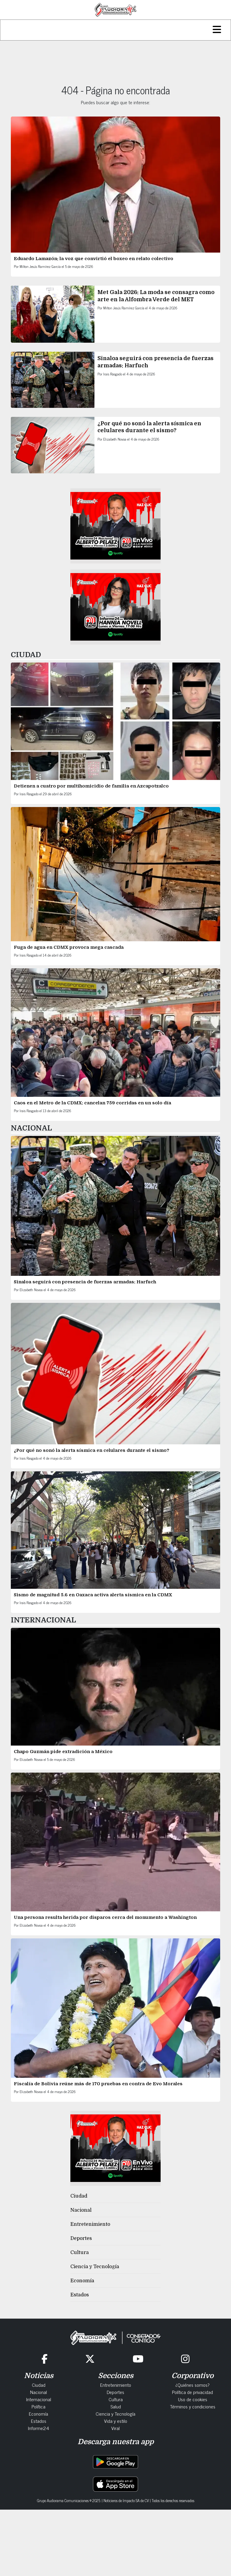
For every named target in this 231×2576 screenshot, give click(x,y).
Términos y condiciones (192, 2406)
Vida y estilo (115, 2421)
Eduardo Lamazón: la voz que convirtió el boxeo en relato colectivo (93, 258)
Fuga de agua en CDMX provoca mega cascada (69, 947)
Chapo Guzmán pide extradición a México (64, 1751)
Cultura (79, 2252)
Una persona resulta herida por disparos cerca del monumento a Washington (105, 1917)
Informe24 (38, 2428)
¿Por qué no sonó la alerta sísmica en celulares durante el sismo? (91, 1450)
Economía (82, 2280)
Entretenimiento (90, 2224)
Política (38, 2406)
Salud (115, 2406)
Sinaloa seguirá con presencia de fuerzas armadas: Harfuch (85, 1282)
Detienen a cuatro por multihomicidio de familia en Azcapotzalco (91, 786)
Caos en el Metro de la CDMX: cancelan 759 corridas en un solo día (92, 1103)
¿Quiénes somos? (192, 2385)
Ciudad (78, 2196)
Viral (115, 2428)
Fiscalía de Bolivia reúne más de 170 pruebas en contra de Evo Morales (99, 2083)
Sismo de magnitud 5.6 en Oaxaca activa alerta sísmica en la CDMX (93, 1594)
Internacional (38, 2399)
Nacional (80, 2210)
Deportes (81, 2238)
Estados (79, 2295)
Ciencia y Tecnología (94, 2266)
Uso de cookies (192, 2399)
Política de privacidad (192, 2392)
